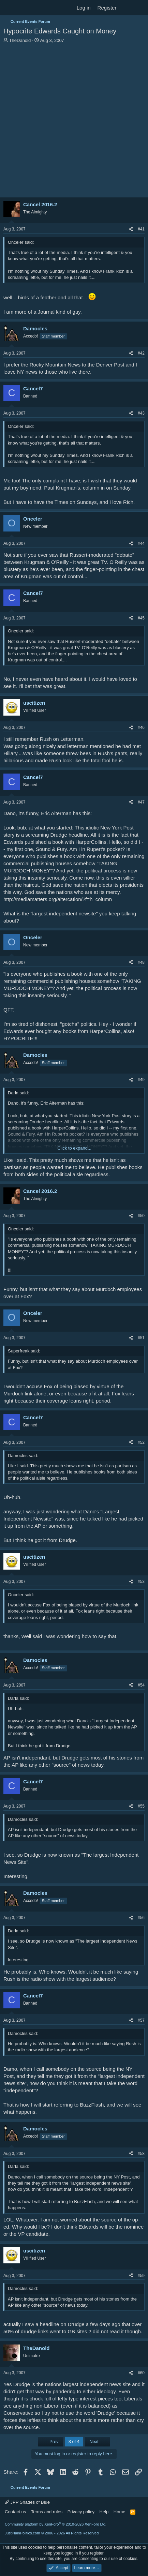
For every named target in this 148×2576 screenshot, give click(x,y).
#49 (141, 1079)
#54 (141, 1685)
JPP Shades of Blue (27, 2502)
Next (97, 2441)
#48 (141, 962)
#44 (141, 543)
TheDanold (20, 40)
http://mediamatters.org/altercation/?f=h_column (57, 899)
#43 (141, 413)
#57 (141, 2020)
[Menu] (9, 8)
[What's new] (126, 7)
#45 (141, 618)
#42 (141, 353)
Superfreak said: (24, 1350)
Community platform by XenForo (55, 2524)
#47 (141, 802)
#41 (141, 229)
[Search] (140, 7)
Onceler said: (21, 242)
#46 (141, 727)
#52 (141, 1442)
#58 (141, 2153)
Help (104, 2511)
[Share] (131, 229)
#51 (141, 1337)
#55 (141, 1806)
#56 (141, 1917)
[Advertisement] (74, 121)
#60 (141, 2372)
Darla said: (18, 1092)
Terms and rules (46, 2511)
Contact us (15, 2511)
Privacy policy (81, 2511)
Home (119, 2511)
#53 (141, 1581)
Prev (51, 2441)
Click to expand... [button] (74, 1148)
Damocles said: (23, 1455)
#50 (141, 1215)
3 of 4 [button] (74, 2441)
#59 (141, 2275)
